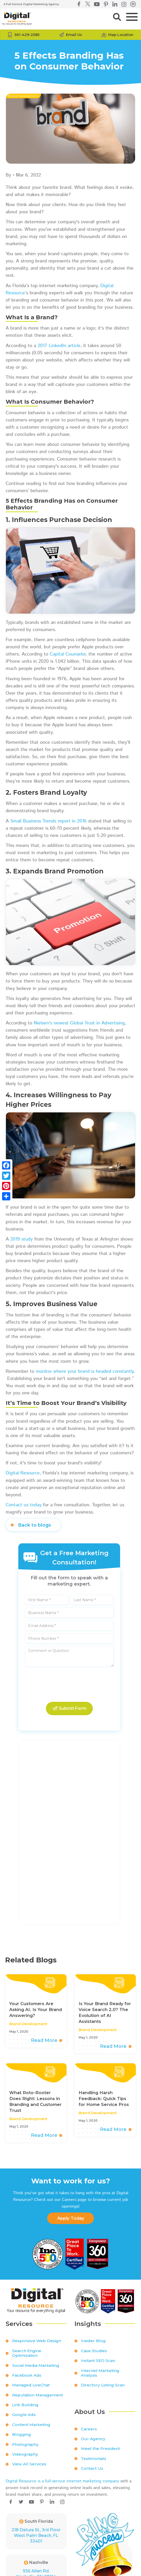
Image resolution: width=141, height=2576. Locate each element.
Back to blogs (34, 1525)
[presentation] (69, 1685)
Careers (89, 2429)
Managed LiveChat (31, 2385)
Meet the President (100, 2449)
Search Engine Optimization (26, 2353)
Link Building (25, 2405)
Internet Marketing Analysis (100, 2373)
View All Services (29, 2464)
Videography (25, 2454)
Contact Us (92, 2468)
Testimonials (93, 2458)
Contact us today (24, 1505)
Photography (25, 2444)
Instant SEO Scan (98, 2361)
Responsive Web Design (36, 2341)
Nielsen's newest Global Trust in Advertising (79, 1023)
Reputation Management (37, 2395)
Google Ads (24, 2415)
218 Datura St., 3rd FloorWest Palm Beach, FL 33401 (36, 2535)
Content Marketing (31, 2425)
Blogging (21, 2434)
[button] (132, 18)
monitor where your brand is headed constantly (85, 1371)
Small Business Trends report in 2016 (48, 821)
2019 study (21, 1239)
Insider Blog (93, 2341)
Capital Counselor (68, 654)
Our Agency (93, 2439)
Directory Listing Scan (103, 2385)
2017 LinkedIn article (59, 345)
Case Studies (94, 2351)
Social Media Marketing (35, 2365)
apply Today (70, 2218)
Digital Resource (23, 1473)
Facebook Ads (26, 2375)
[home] (16, 18)
